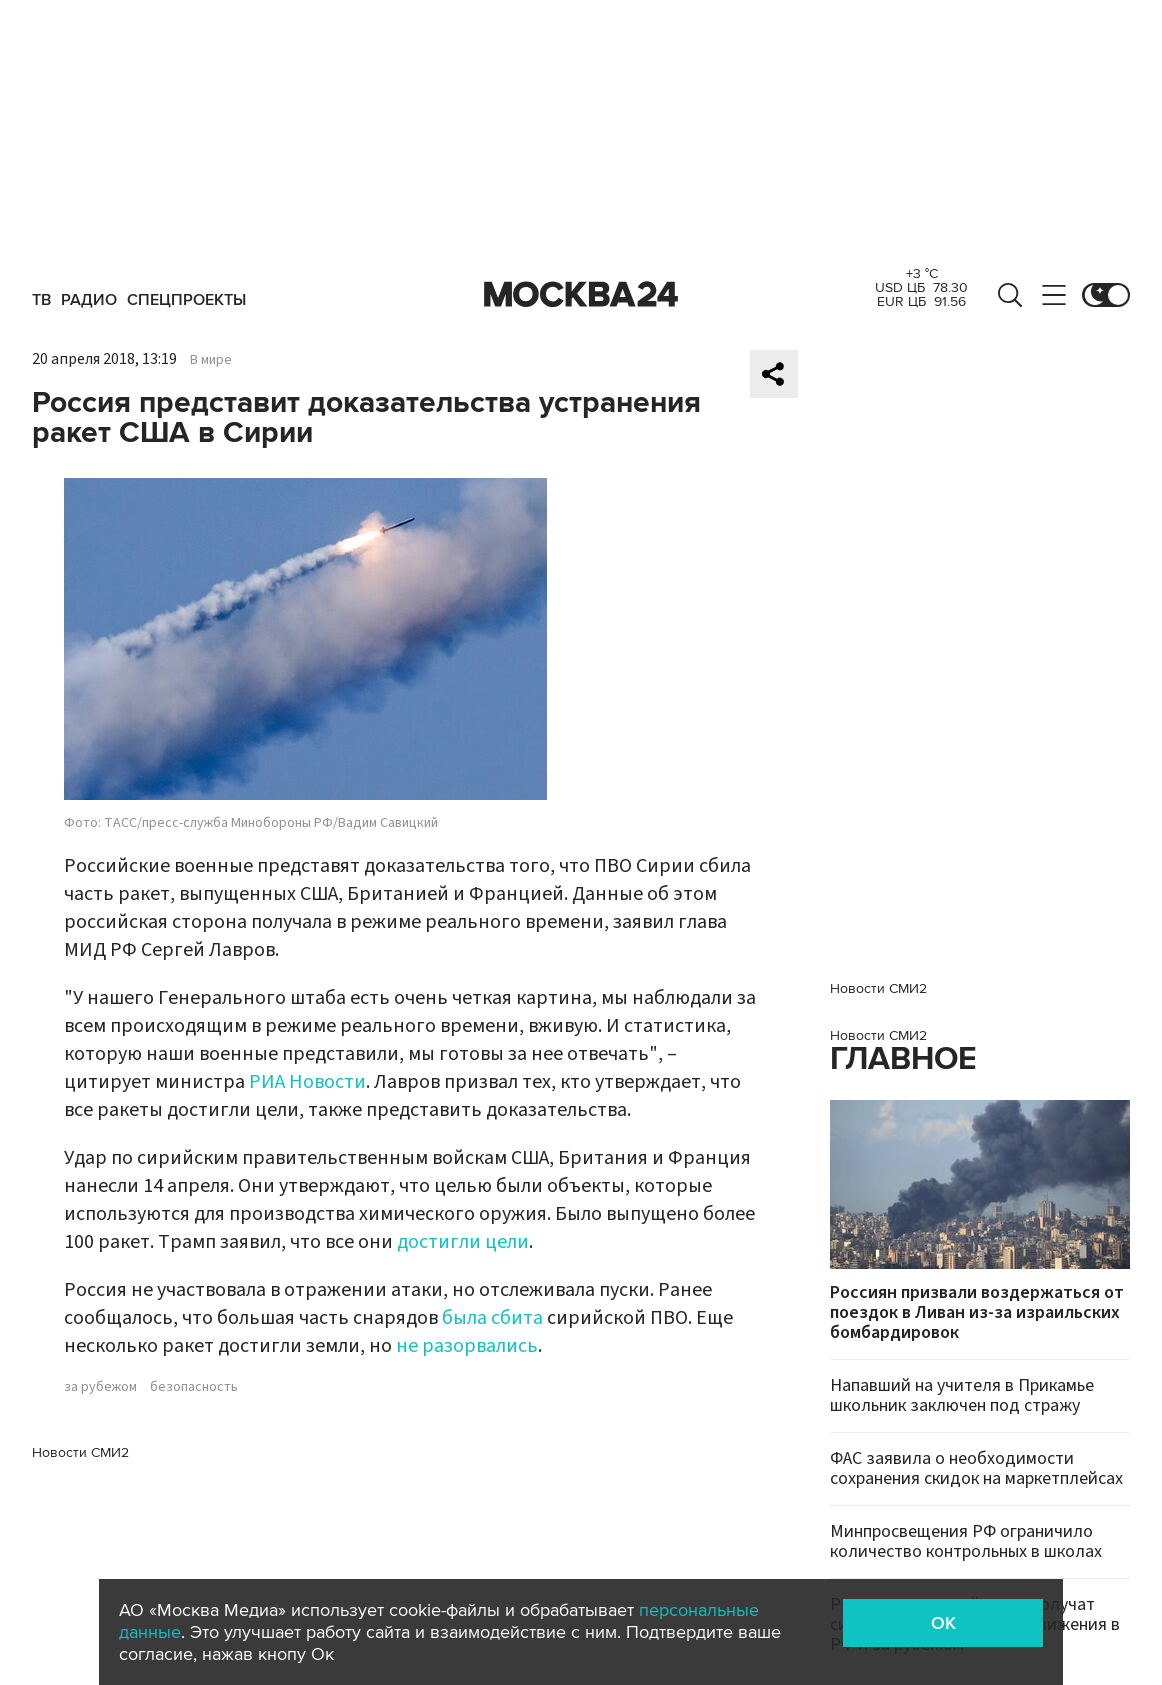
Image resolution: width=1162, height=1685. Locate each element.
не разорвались (467, 1346)
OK (943, 1623)
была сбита (492, 1318)
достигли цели (463, 1242)
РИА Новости (307, 1082)
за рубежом (100, 1387)
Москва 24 (581, 295)
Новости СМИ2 (80, 1452)
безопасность (194, 1387)
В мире (211, 360)
